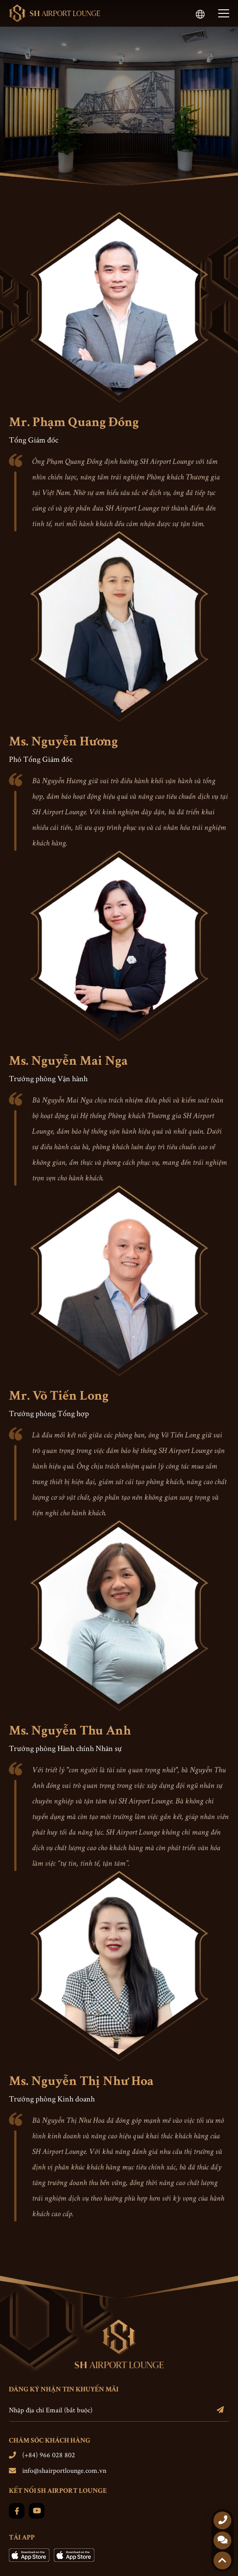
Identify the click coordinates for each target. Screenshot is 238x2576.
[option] (119, 106)
